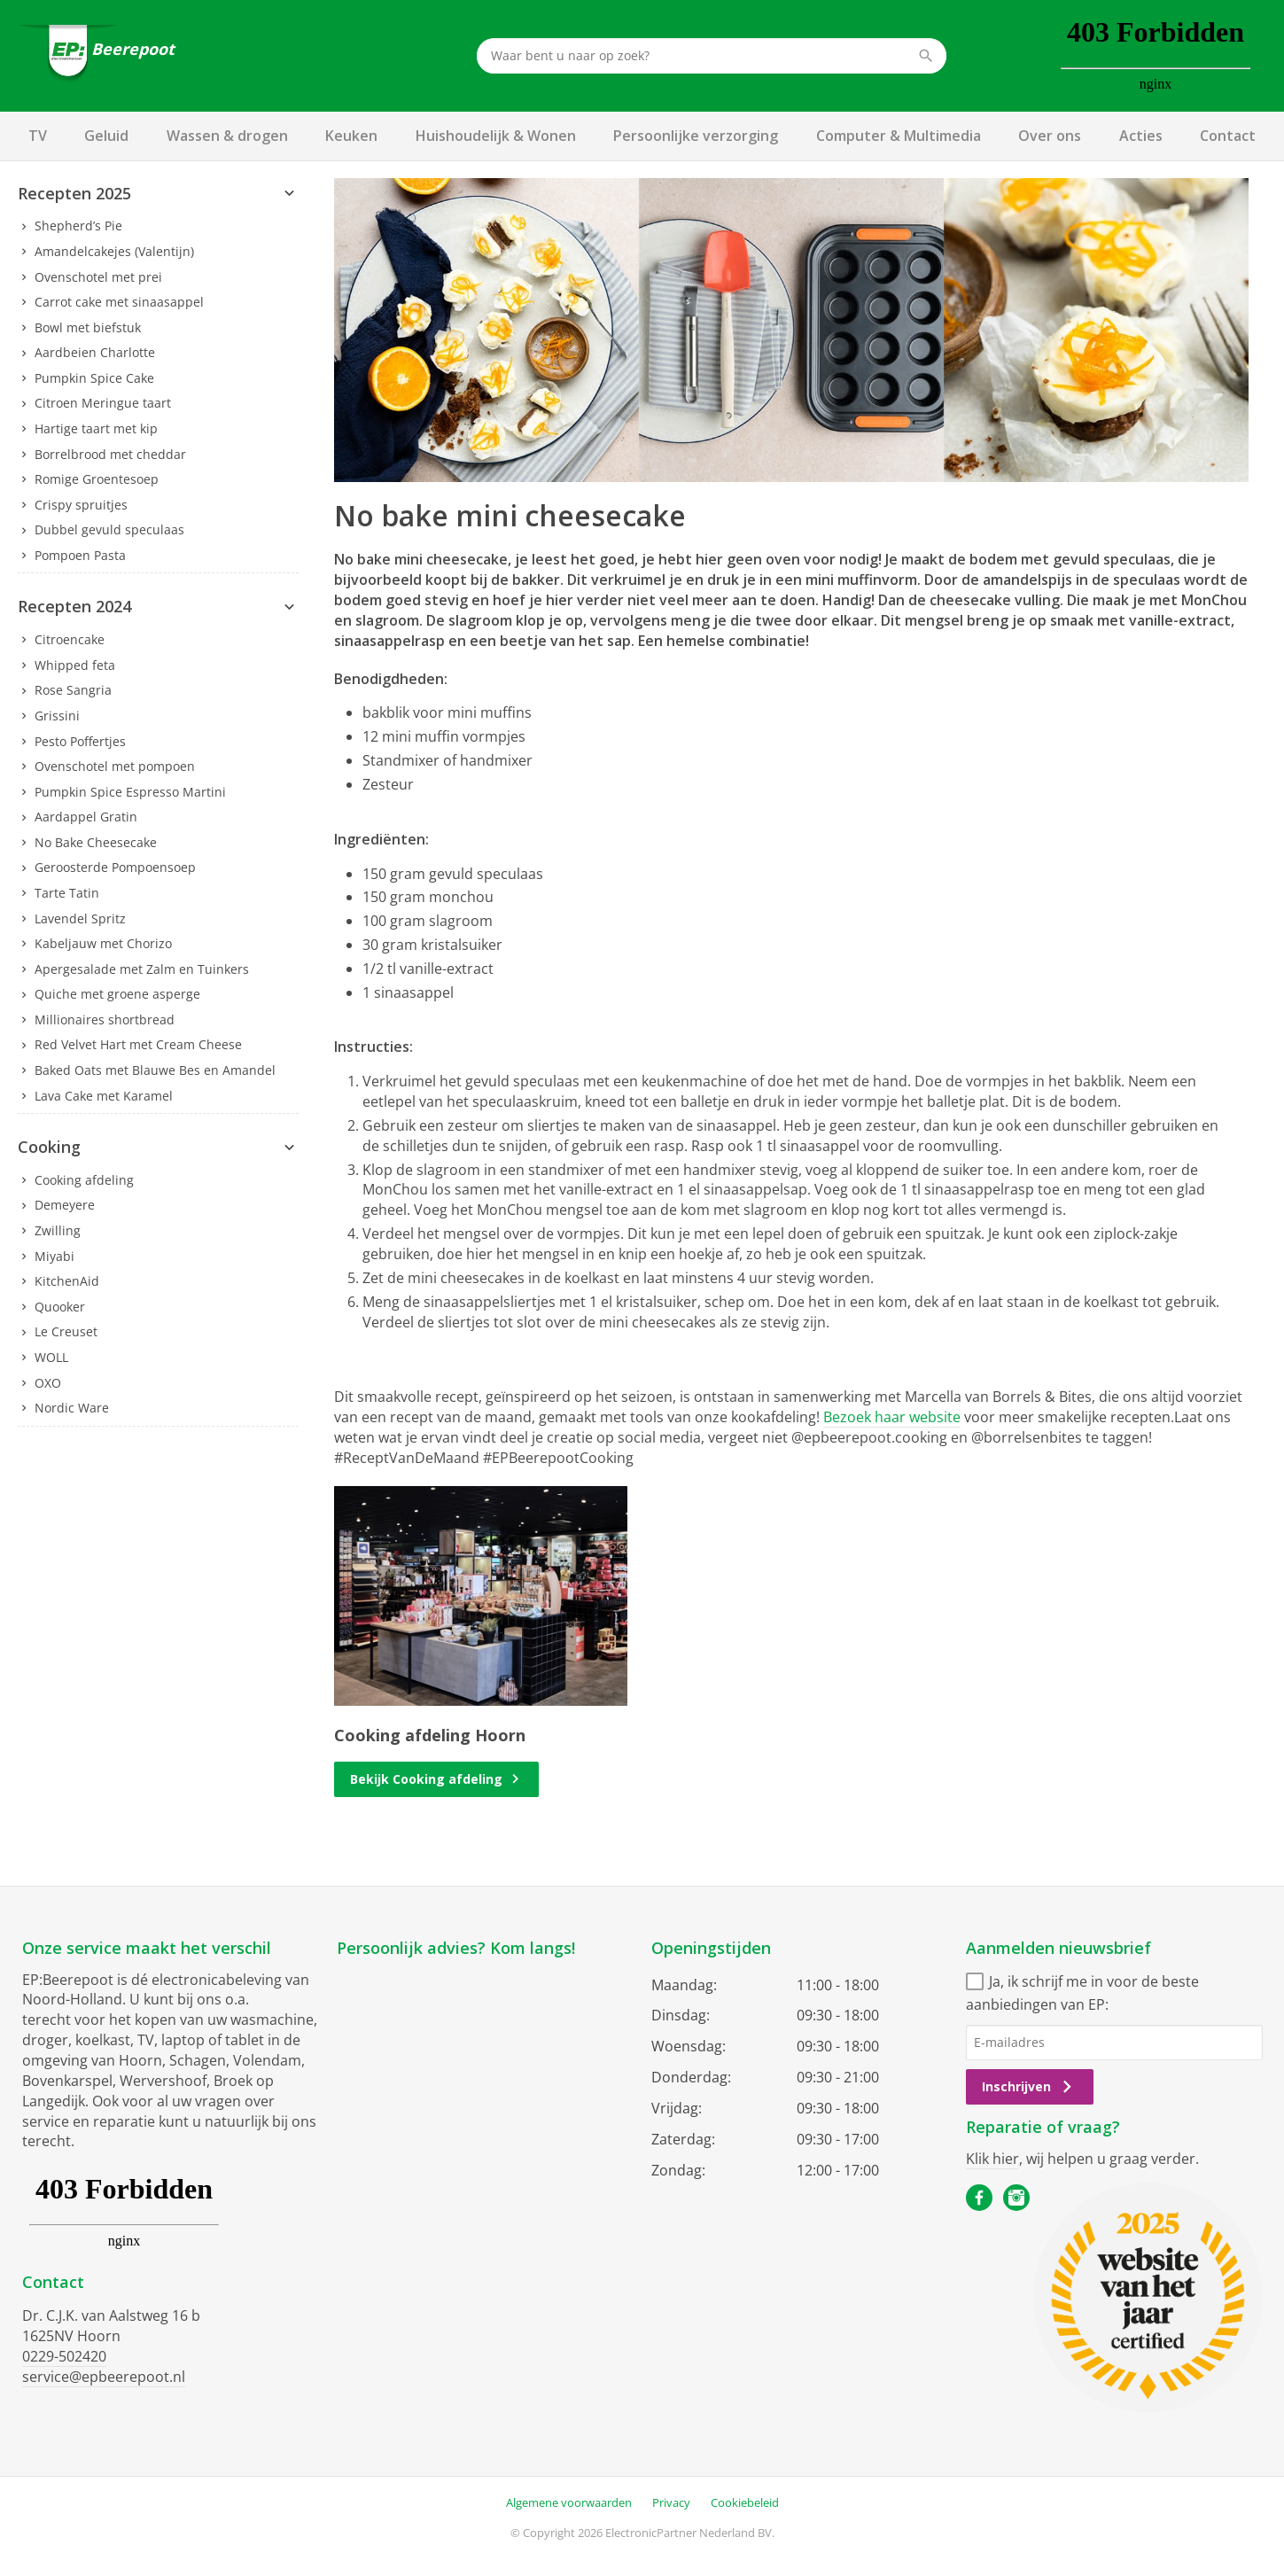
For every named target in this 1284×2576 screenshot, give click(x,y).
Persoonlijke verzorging (695, 135)
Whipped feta (75, 665)
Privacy (671, 2502)
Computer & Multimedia (898, 135)
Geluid (106, 135)
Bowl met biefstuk (88, 327)
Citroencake (70, 639)
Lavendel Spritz (80, 918)
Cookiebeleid (745, 2502)
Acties (1141, 135)
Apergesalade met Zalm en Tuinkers (142, 969)
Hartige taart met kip (96, 428)
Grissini (57, 715)
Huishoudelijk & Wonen (496, 135)
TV (37, 135)
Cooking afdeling (84, 1179)
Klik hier (992, 2158)
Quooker (60, 1306)
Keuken (351, 135)
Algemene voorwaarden (569, 2502)
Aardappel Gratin (86, 816)
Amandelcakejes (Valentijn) (114, 251)
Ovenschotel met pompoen (115, 766)
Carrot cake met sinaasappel (119, 301)
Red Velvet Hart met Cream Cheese (138, 1044)
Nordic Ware (72, 1407)
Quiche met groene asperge (117, 993)
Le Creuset (66, 1331)
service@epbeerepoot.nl (103, 2376)
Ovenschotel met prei (98, 276)
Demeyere (65, 1204)
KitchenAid (67, 1280)
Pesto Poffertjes (80, 741)
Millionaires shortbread (105, 1019)
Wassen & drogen (227, 135)
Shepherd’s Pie (78, 225)
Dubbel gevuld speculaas (109, 529)
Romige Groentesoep (97, 479)
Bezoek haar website (892, 1417)
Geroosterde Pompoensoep (115, 867)
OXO (48, 1382)
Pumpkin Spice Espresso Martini (130, 791)
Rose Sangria (73, 689)
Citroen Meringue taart (103, 402)
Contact (1228, 135)
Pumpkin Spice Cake (94, 378)
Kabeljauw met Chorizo (103, 943)
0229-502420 (64, 2356)
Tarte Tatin (67, 892)
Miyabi (54, 1256)
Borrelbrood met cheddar (110, 454)
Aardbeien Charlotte (95, 352)
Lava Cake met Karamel (104, 1095)
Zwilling (58, 1230)
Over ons (1049, 135)
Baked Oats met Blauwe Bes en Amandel (155, 1070)
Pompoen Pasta (80, 555)
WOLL (51, 1357)
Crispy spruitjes (81, 504)
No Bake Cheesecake (96, 842)
